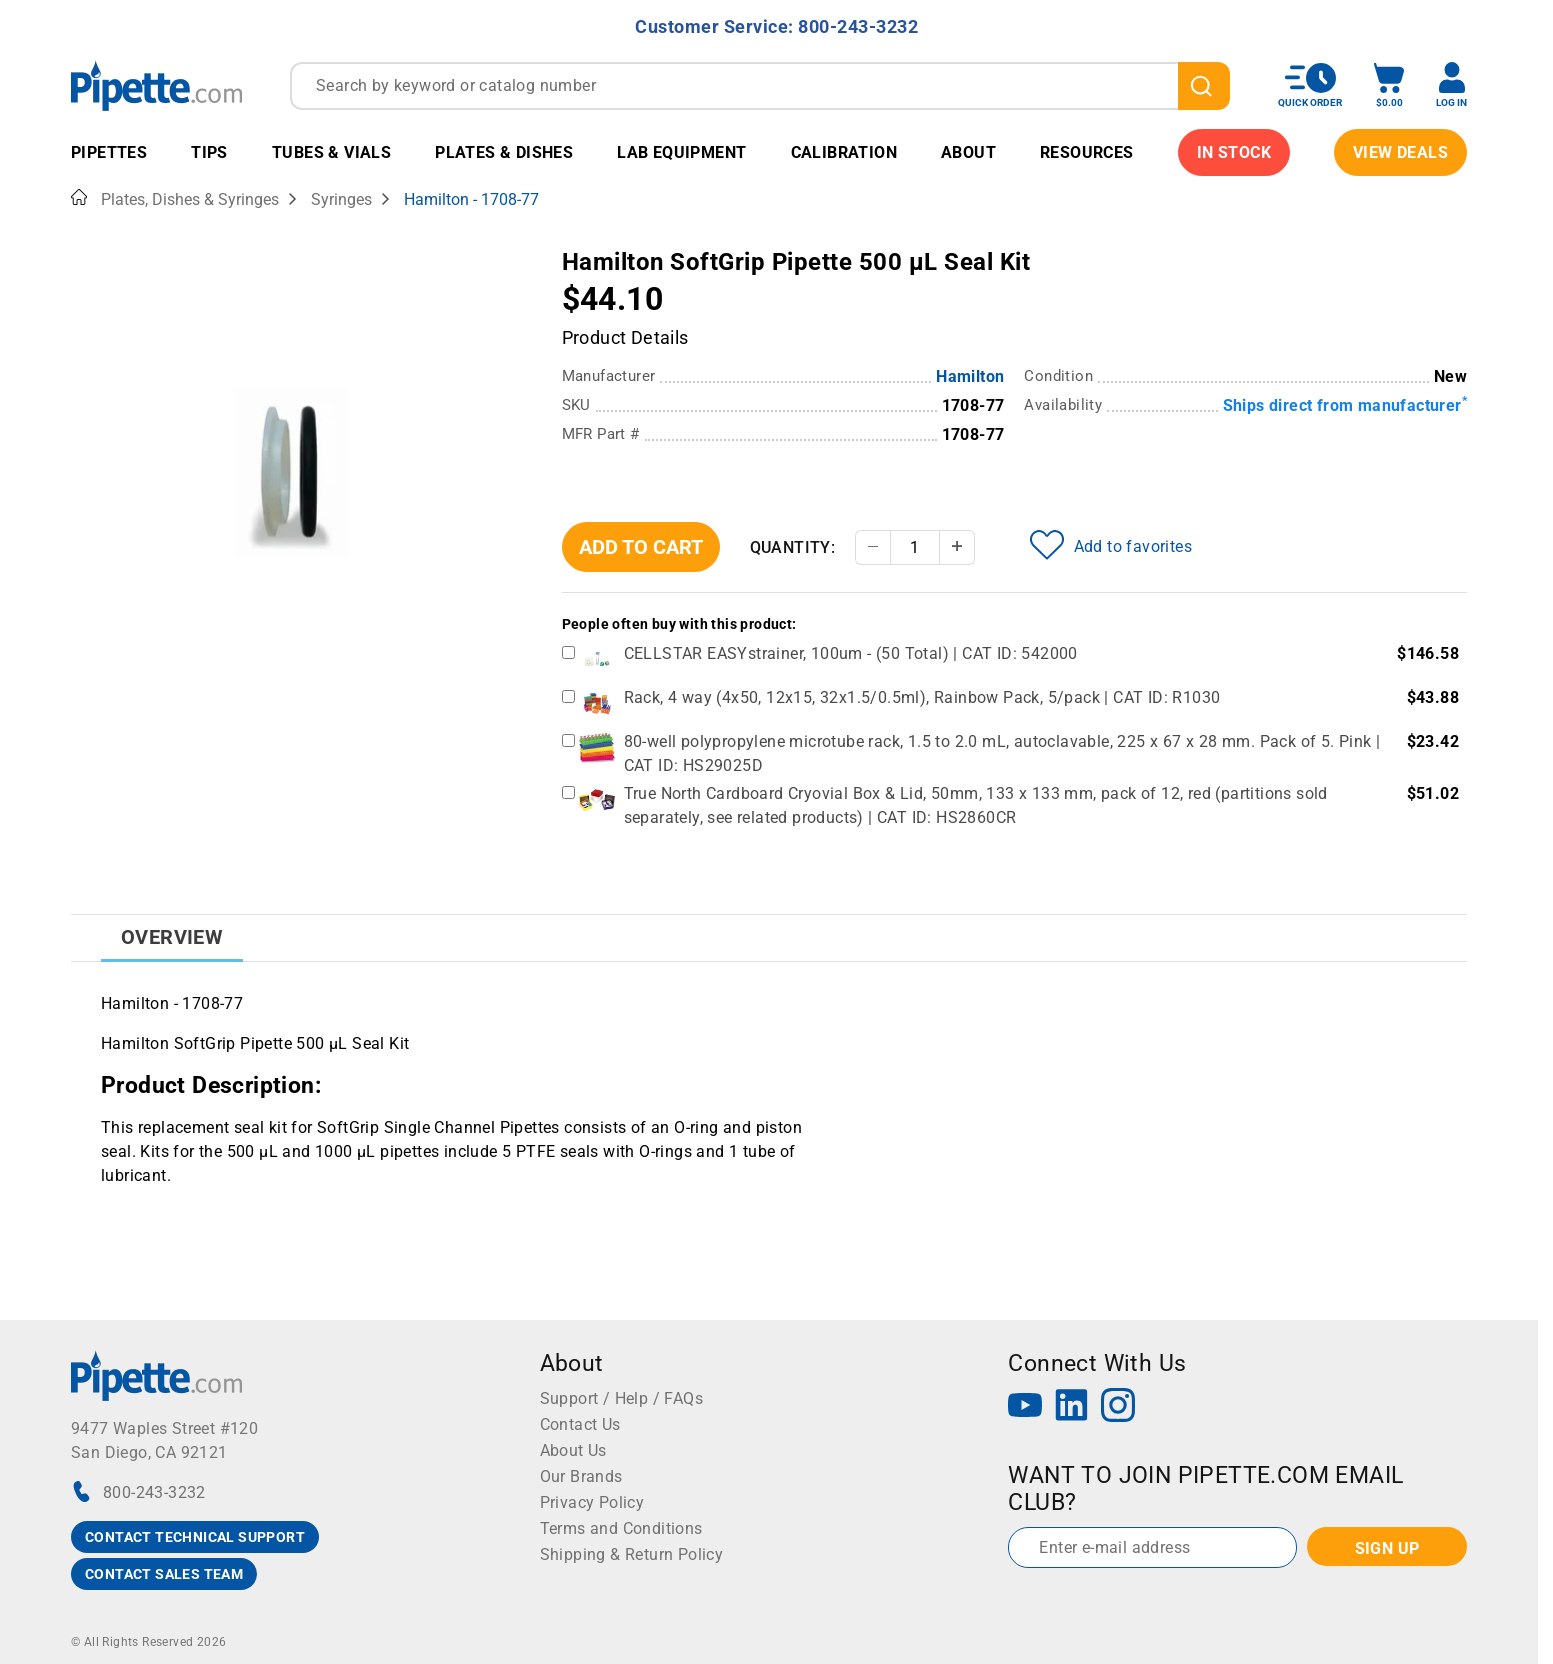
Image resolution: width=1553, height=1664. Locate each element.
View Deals (1400, 152)
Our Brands (581, 1476)
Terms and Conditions (621, 1528)
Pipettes (109, 152)
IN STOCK (1234, 152)
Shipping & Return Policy (632, 1554)
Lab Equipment (681, 152)
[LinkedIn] (1072, 1407)
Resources (1087, 152)
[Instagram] (1118, 1407)
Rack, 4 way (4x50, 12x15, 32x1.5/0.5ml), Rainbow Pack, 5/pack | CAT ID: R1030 (922, 697)
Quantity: (793, 547)
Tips (209, 152)
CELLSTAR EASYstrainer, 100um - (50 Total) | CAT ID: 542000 (851, 653)
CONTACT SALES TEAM (164, 1574)
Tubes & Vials (331, 152)
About (968, 152)
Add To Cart (641, 547)
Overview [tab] (172, 937)
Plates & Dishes (504, 152)
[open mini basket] (1389, 85)
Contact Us (580, 1424)
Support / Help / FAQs (621, 1398)
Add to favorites (1111, 545)
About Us (573, 1450)
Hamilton (970, 376)
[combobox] (760, 86)
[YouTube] (1025, 1407)
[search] (1204, 86)
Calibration (844, 152)
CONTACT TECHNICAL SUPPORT (195, 1537)
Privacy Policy (592, 1502)
